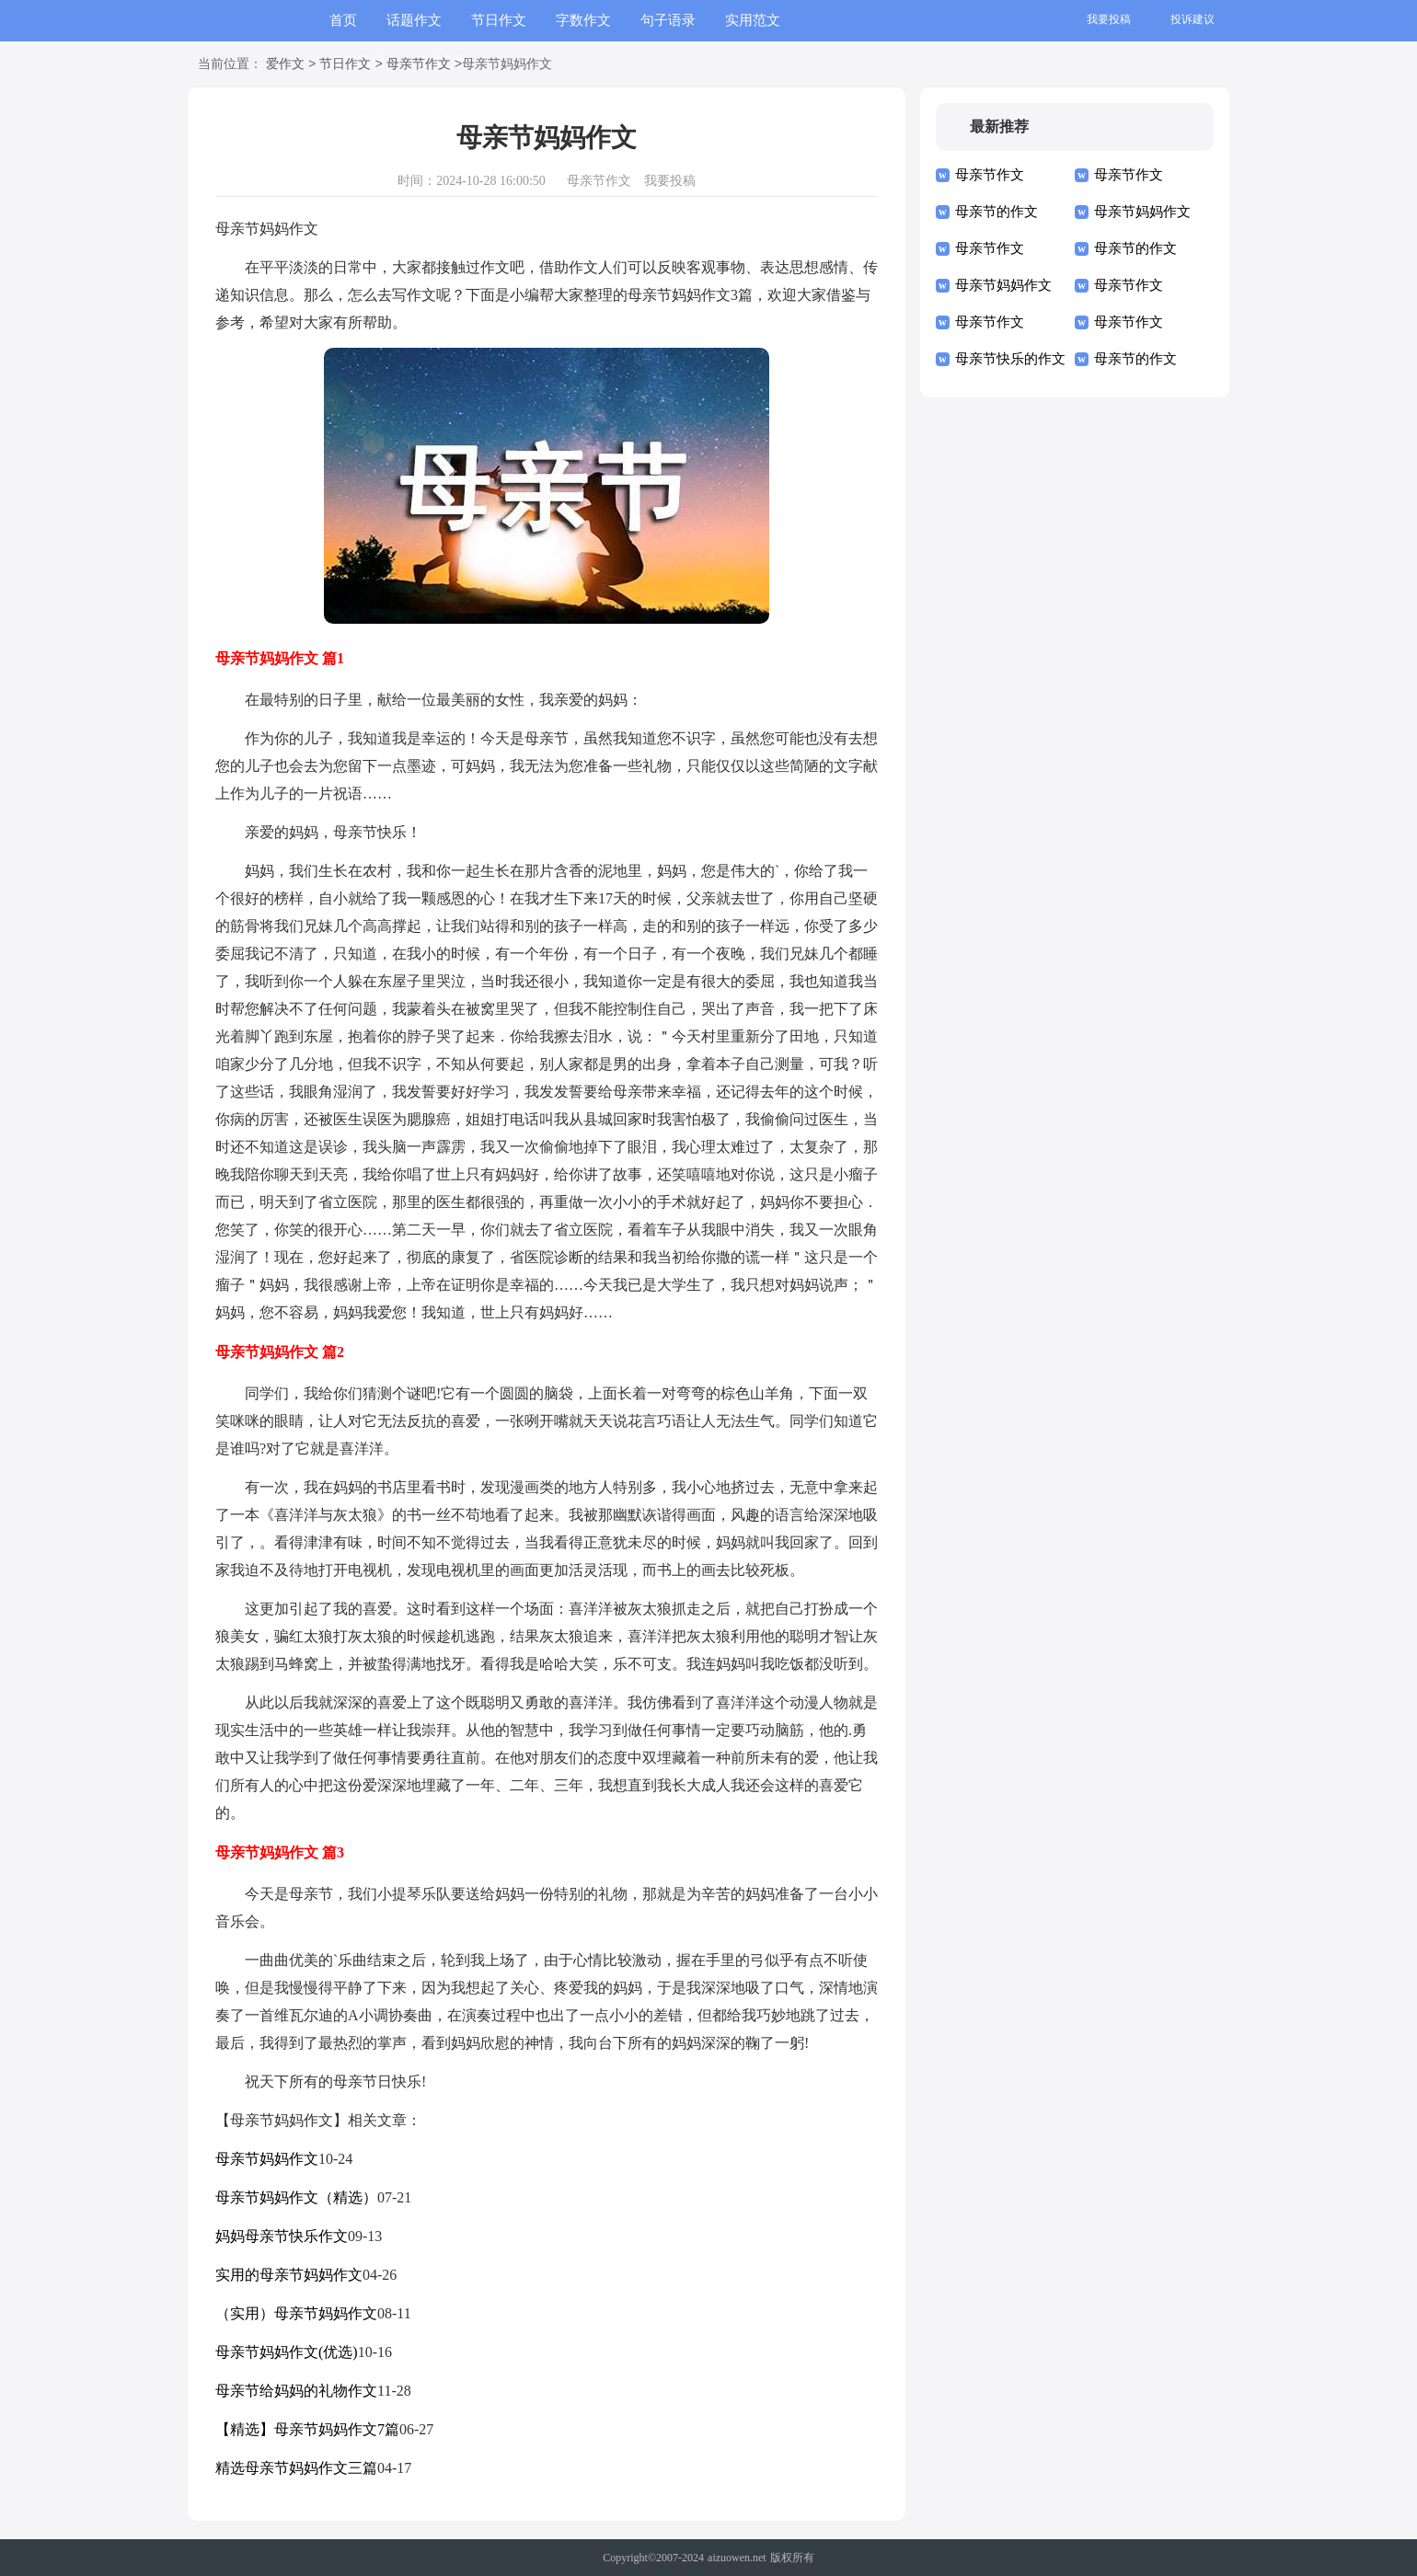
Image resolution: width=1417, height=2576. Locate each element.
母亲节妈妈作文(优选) (286, 2352)
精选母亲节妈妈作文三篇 (296, 2468)
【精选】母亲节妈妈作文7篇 (307, 2429)
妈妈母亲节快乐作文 (281, 2236)
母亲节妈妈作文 (266, 2159)
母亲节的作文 (996, 211)
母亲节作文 (418, 65)
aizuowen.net (737, 2557)
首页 (343, 20)
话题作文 (414, 20)
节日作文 (498, 20)
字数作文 (583, 20)
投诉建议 (1192, 19)
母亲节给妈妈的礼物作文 (296, 2390)
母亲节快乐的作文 (1010, 358)
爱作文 (285, 65)
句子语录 (668, 20)
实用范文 (752, 20)
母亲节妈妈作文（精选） (296, 2197)
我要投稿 (1109, 19)
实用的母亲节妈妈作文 (289, 2275)
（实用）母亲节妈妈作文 (296, 2313)
